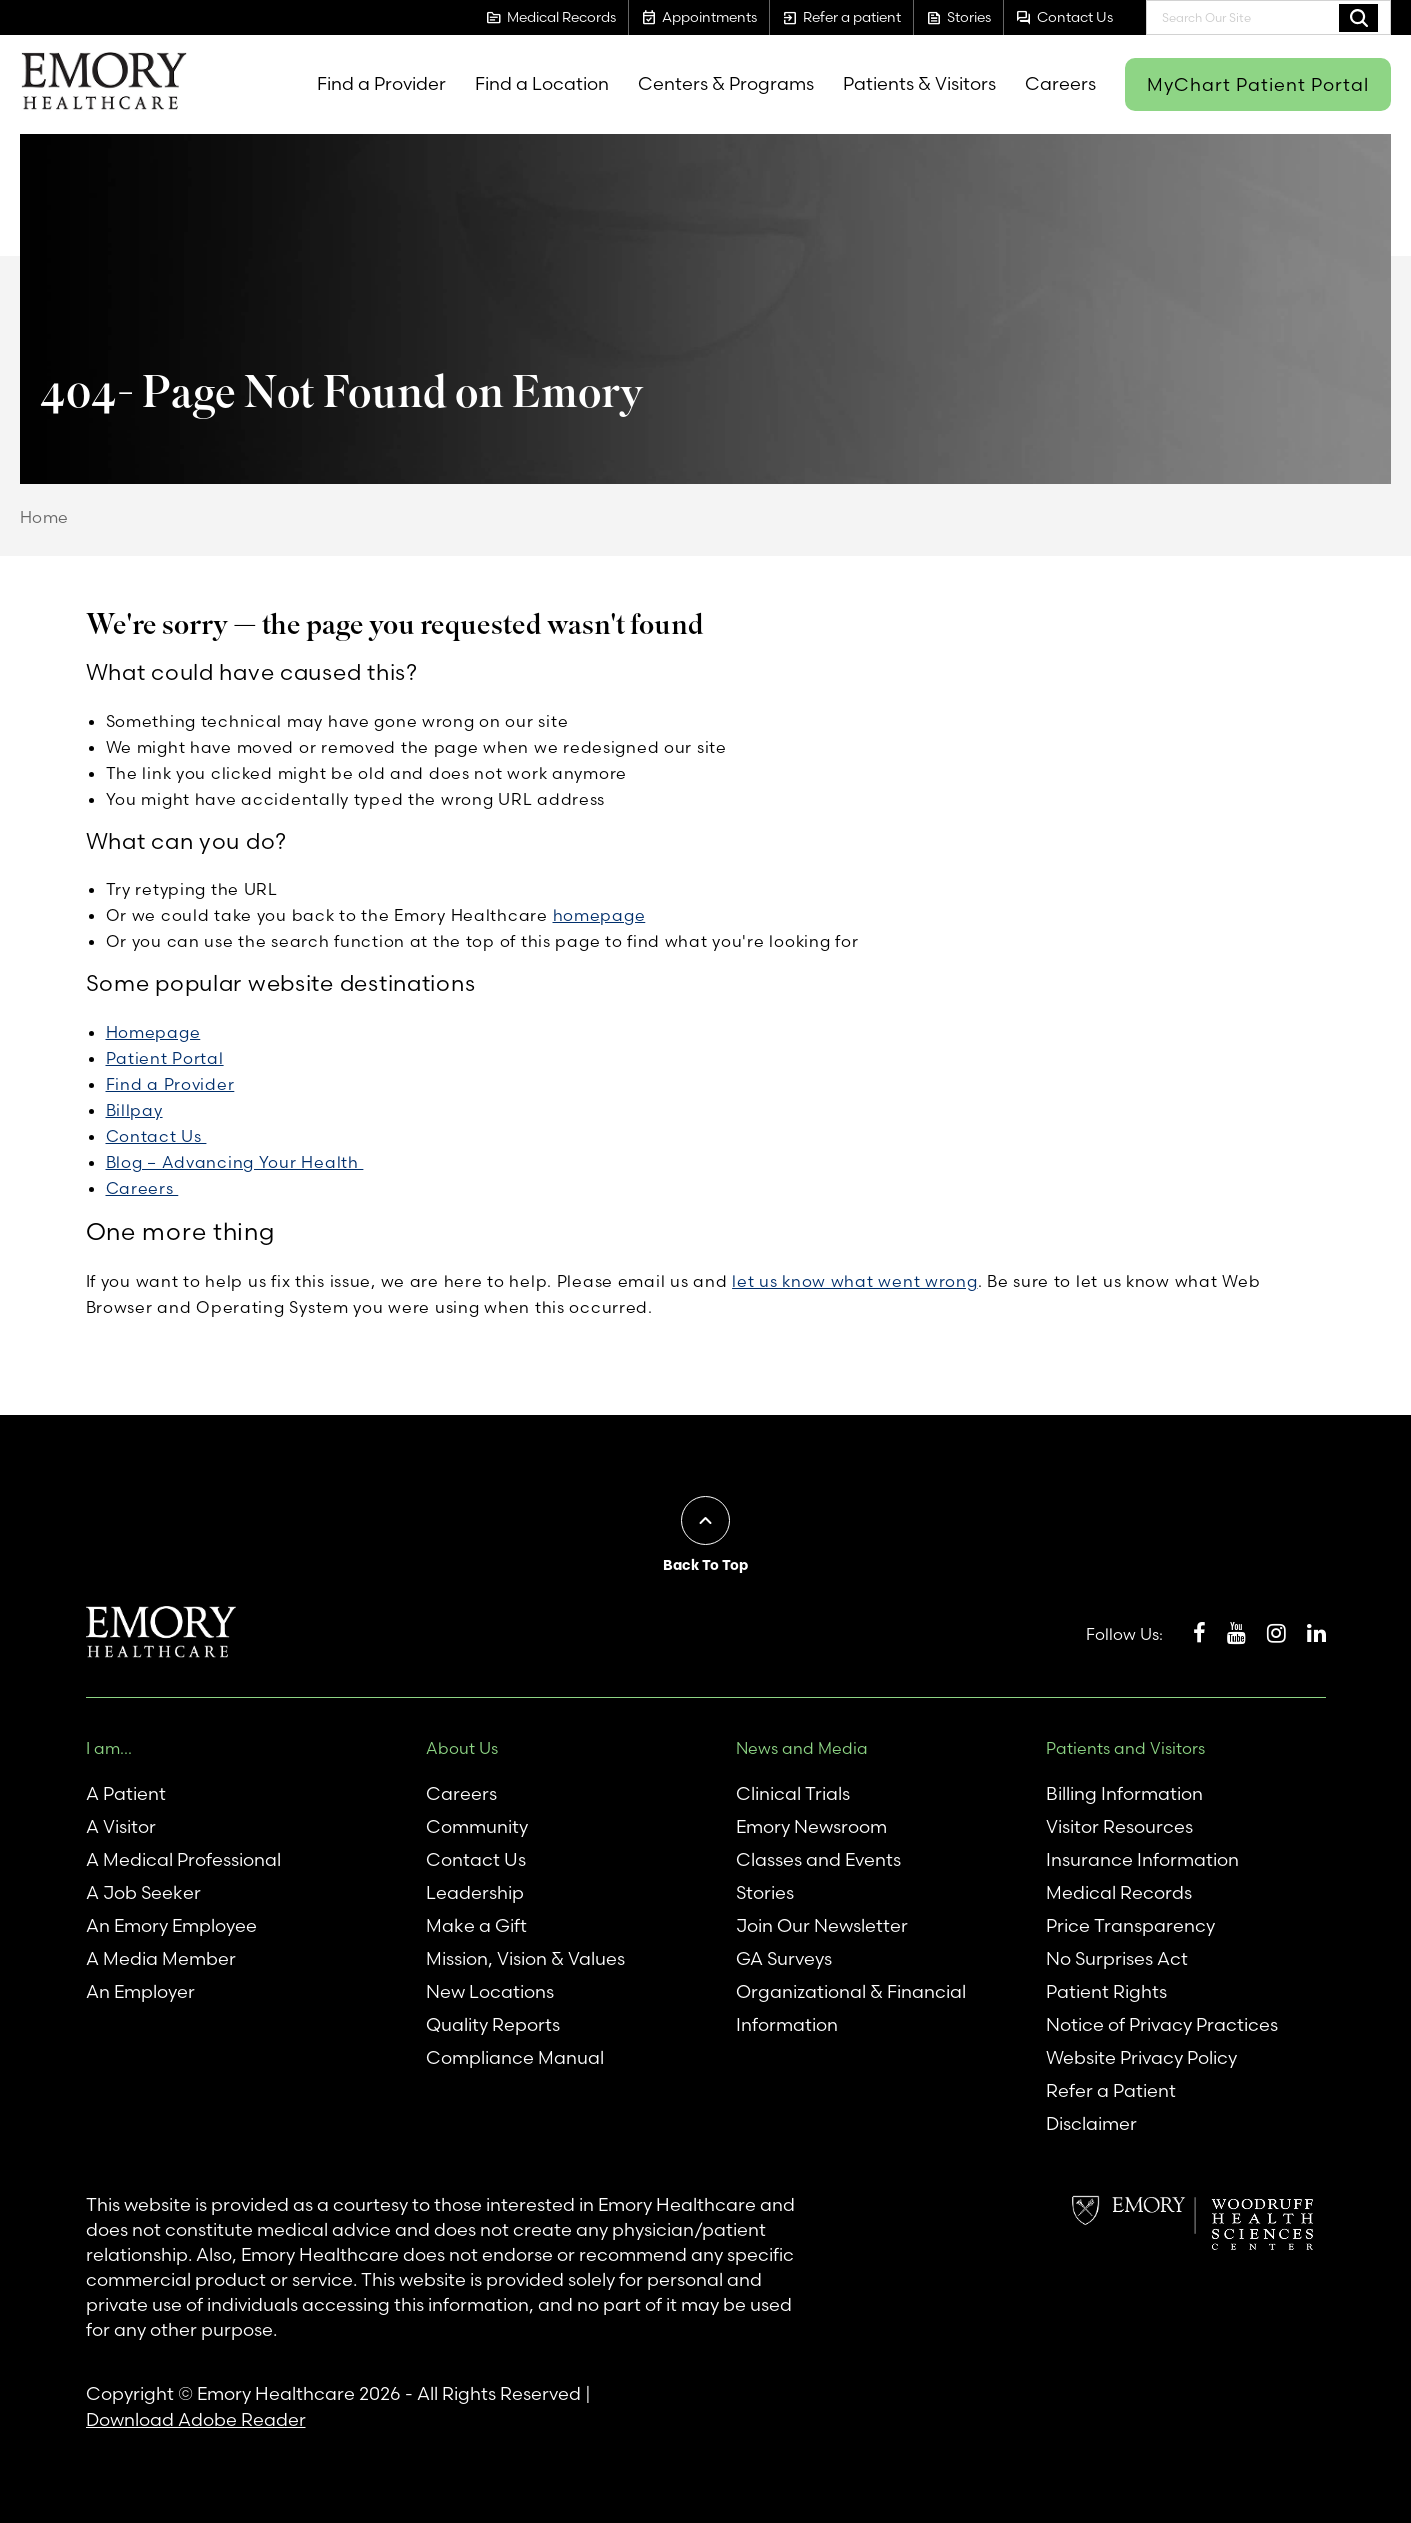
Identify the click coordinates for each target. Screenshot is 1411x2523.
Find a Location (542, 83)
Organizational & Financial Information (851, 2008)
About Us (462, 1748)
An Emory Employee (171, 1925)
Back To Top (705, 1565)
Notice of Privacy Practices (1162, 2024)
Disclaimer (1091, 2123)
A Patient (126, 1793)
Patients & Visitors (919, 83)
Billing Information (1124, 1793)
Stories (765, 1892)
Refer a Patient (1111, 2090)
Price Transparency (1130, 1925)
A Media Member (161, 1958)
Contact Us (156, 1136)
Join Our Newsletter (822, 1925)
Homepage (153, 1032)
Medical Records (1119, 1892)
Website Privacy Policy (1141, 2057)
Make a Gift (476, 1925)
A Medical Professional (183, 1859)
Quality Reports (493, 2024)
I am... (109, 1748)
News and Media (802, 1748)
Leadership (475, 1892)
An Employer (140, 1991)
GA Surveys (784, 1958)
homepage (599, 915)
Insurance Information (1142, 1859)
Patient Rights (1106, 1991)
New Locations (490, 1991)
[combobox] (1268, 17)
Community (477, 1826)
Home (44, 517)
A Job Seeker (143, 1892)
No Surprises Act (1117, 1958)
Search (1358, 17)
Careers (1060, 83)
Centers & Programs (726, 83)
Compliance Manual (515, 2057)
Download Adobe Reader (196, 2419)
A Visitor (121, 1826)
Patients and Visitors (1125, 1748)
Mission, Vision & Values (525, 1958)
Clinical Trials (793, 1793)
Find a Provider (381, 83)
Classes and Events (818, 1859)
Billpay (134, 1110)
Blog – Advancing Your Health (235, 1162)
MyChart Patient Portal (1258, 84)
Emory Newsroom (811, 1826)
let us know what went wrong (854, 1281)
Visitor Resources (1119, 1826)
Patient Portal (165, 1058)
